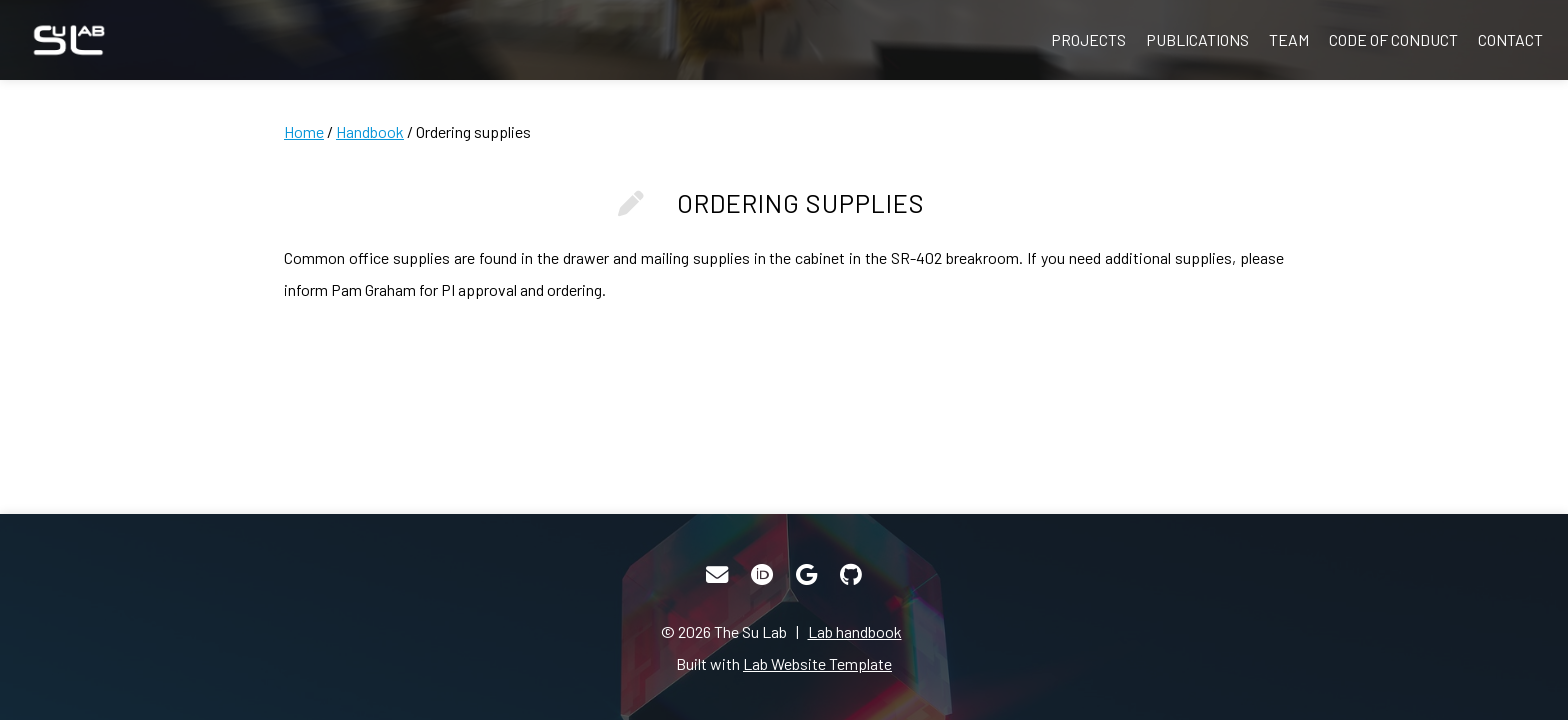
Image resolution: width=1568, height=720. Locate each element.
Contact (1510, 39)
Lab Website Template (817, 663)
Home (304, 131)
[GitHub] (851, 575)
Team (1289, 39)
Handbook (370, 131)
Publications (1197, 39)
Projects (1088, 39)
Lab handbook (855, 631)
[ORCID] (762, 575)
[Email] (717, 575)
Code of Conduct (1393, 39)
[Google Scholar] (806, 575)
